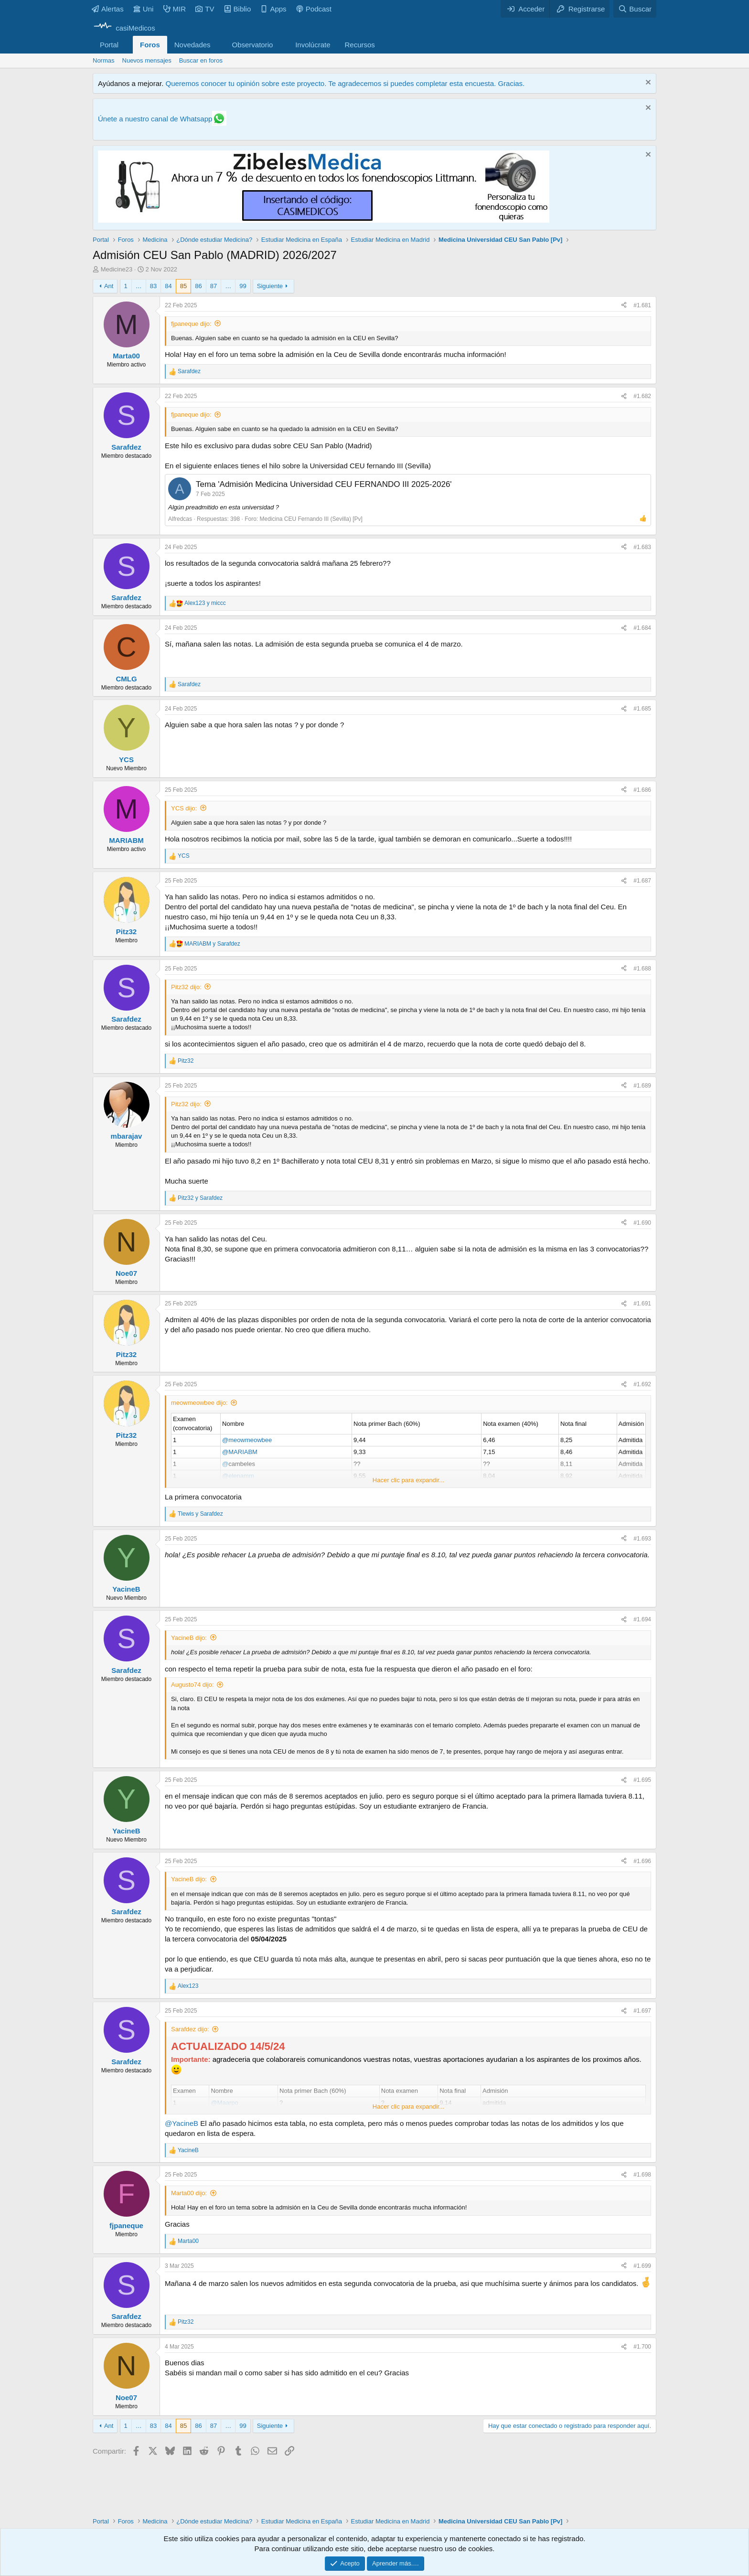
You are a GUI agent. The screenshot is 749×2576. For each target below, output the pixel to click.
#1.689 (642, 1085)
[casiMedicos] (124, 28)
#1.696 (642, 1861)
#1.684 (642, 628)
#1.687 (642, 880)
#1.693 (642, 1538)
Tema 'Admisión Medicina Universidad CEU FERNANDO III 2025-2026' (324, 484)
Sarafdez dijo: (190, 2029)
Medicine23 (117, 269)
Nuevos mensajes (146, 60)
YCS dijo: (184, 808)
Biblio (237, 9)
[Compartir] (624, 305)
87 (213, 286)
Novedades (192, 45)
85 (183, 286)
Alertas (108, 9)
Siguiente (270, 286)
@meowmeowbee (247, 1440)
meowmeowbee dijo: (199, 1402)
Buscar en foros (201, 60)
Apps (273, 9)
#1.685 (642, 708)
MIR (174, 9)
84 (168, 286)
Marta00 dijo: (189, 2193)
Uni (143, 9)
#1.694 (642, 1619)
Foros (150, 45)
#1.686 (642, 790)
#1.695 (642, 1780)
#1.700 (642, 2346)
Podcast (314, 9)
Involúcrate (312, 45)
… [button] (139, 286)
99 (242, 286)
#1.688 (642, 968)
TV (204, 9)
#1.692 (642, 1384)
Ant (109, 286)
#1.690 (642, 1222)
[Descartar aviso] (647, 83)
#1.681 (642, 305)
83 (153, 286)
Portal (109, 45)
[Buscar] (634, 9)
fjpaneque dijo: (191, 323)
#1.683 (642, 547)
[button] (126, 45)
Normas (104, 60)
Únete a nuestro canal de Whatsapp (155, 119)
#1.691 (642, 1303)
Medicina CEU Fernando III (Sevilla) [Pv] (310, 519)
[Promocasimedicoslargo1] (323, 220)
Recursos (360, 45)
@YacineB (181, 2123)
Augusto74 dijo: (192, 1684)
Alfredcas (180, 519)
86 (198, 286)
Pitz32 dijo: (186, 987)
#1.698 (642, 2174)
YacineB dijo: (189, 1637)
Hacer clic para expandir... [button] (408, 1480)
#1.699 (642, 2266)
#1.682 (642, 396)
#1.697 (642, 2010)
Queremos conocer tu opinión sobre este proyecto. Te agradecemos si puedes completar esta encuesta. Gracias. (344, 83)
